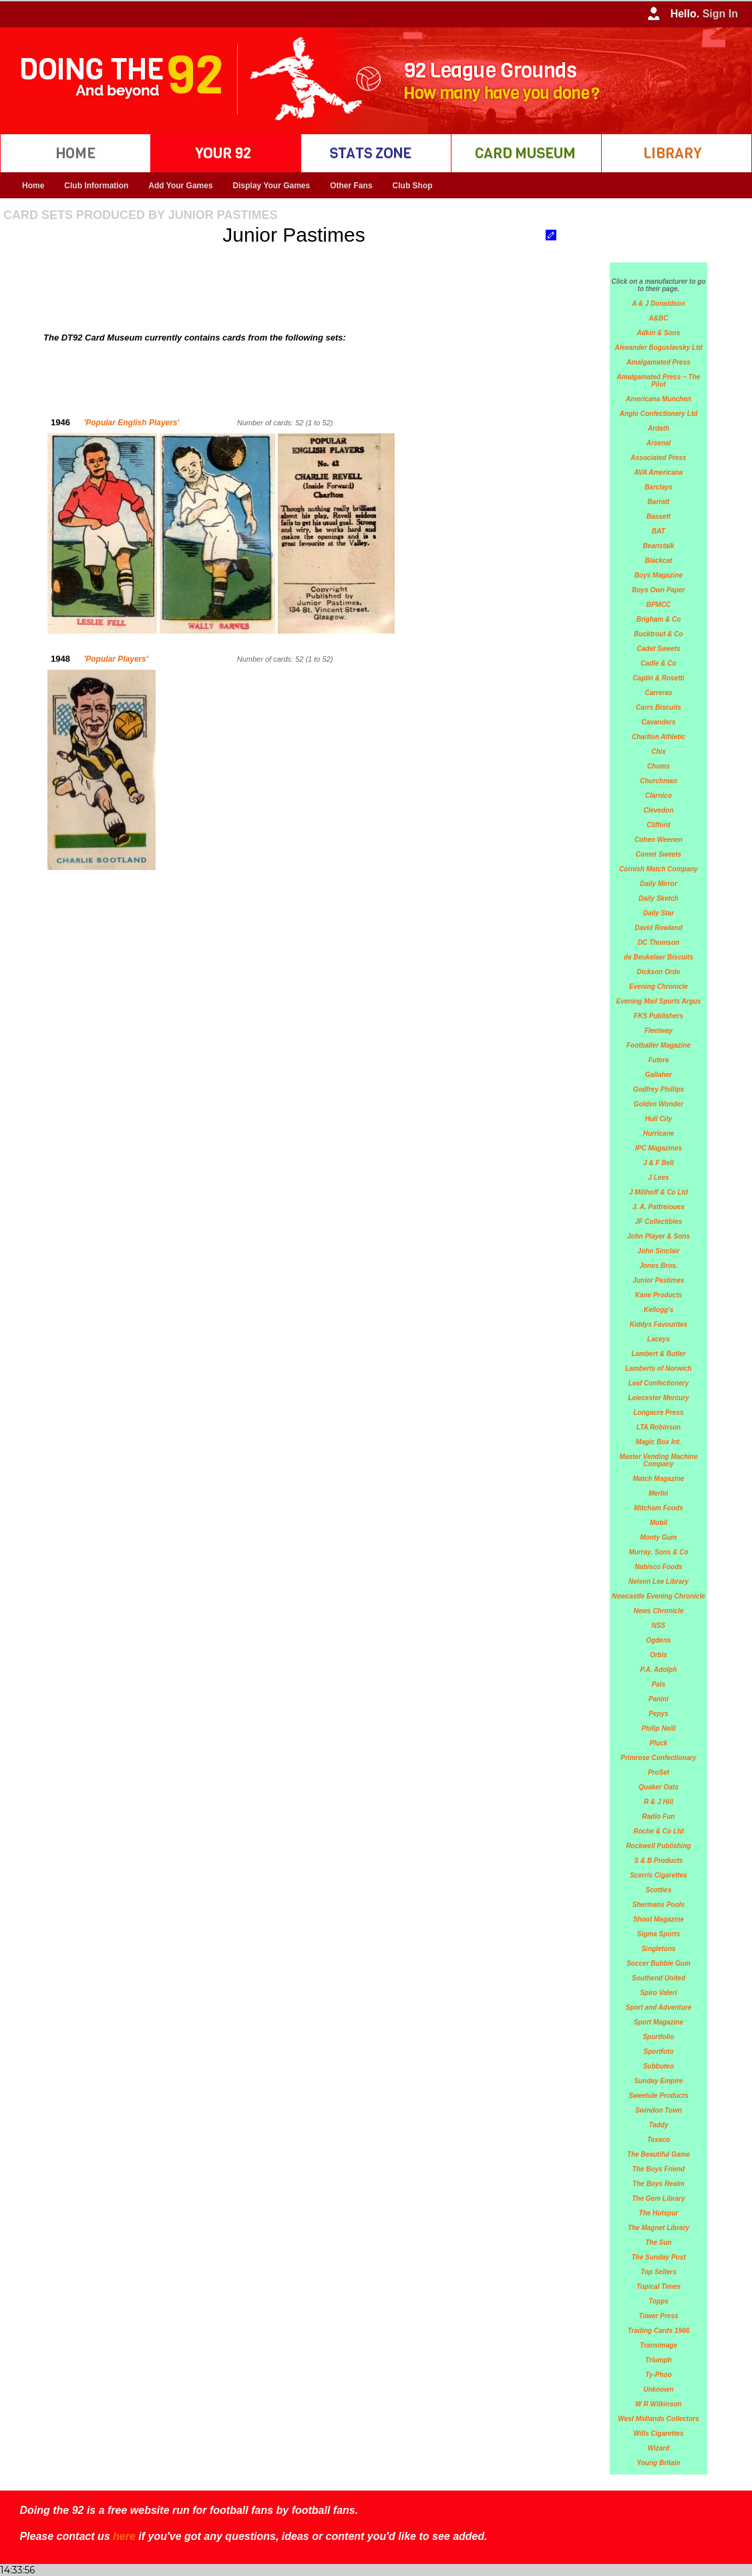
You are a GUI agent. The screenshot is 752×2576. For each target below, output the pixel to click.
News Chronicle (658, 1611)
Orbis (658, 1655)
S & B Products (658, 1860)
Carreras (658, 692)
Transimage (658, 2345)
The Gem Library (658, 2198)
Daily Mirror (658, 883)
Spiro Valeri (658, 1992)
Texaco (658, 2139)
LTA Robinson (658, 1427)
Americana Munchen (658, 399)
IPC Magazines (658, 1148)
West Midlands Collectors (658, 2418)
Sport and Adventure (659, 2007)
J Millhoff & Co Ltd (658, 1192)
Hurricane (659, 1133)
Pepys (658, 1713)
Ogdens (658, 1640)
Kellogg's (659, 1309)
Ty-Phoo (658, 2374)
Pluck (659, 1743)
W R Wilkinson (658, 2404)
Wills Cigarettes (659, 2433)
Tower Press (658, 2316)
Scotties (659, 1890)
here (124, 2536)
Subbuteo (658, 2066)
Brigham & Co (658, 619)
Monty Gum (658, 1537)
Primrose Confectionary (658, 1757)
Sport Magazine (658, 2022)
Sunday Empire (658, 2081)
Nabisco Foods (658, 1566)
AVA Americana (658, 472)
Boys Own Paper (658, 590)
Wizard (659, 2448)
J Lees (658, 1177)
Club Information (96, 185)
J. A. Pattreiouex (658, 1207)
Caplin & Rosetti (658, 678)
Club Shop (413, 185)
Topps (658, 2301)
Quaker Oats (658, 1787)
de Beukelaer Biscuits (658, 957)
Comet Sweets (658, 854)
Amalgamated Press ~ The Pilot (659, 380)
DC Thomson (658, 942)
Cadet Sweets (658, 648)
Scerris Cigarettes (658, 1875)
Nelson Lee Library (658, 1581)
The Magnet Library (658, 2227)
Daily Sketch (658, 898)
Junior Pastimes (658, 1280)
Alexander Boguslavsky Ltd (658, 347)
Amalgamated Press (658, 362)
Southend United (658, 1978)
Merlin (658, 1493)
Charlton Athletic (658, 736)
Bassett (658, 516)
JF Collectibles (659, 1221)
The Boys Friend (658, 2169)
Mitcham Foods (658, 1508)
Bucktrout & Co (658, 634)
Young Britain (658, 2462)
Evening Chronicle (658, 986)
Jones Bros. (658, 1265)
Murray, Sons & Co (658, 1552)
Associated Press (658, 457)
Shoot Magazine (658, 1919)
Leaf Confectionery (658, 1383)
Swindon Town (658, 2110)
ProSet (658, 1772)
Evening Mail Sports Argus (658, 1001)
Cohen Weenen (658, 839)
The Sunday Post (658, 2257)
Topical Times (658, 2286)
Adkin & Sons (658, 333)
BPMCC (658, 604)
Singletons (658, 1948)
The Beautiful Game (658, 2154)
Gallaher (658, 1074)
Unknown (659, 2389)
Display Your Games (272, 185)
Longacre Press (658, 1412)
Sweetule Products (658, 2095)
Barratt (659, 501)
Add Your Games (180, 185)
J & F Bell (658, 1162)
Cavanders (658, 722)
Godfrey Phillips (659, 1089)
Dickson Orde (658, 972)
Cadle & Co (658, 663)
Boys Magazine (658, 575)
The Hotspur (659, 2213)
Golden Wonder (658, 1104)
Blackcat (658, 560)
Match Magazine (659, 1478)
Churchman (658, 781)
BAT (658, 531)
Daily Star (658, 913)
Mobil (658, 1522)
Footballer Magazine (658, 1045)
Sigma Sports (658, 1934)
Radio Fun (658, 1816)
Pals (659, 1684)
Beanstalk (658, 546)
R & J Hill (658, 1801)
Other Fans (351, 185)
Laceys (658, 1339)
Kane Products (659, 1295)
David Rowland (658, 927)
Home (33, 185)
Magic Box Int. (658, 1442)
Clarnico (658, 795)
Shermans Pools (658, 1904)
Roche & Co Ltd (659, 1831)
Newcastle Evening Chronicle (658, 1596)
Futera (658, 1060)
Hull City (659, 1118)
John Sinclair (659, 1251)
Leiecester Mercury (658, 1398)
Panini (658, 1699)
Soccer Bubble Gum (658, 1963)
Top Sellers (658, 2272)
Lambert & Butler (658, 1353)
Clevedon (658, 810)
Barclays (658, 487)
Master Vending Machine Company (659, 1460)
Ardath (658, 428)
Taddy (658, 2125)
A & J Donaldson (658, 303)
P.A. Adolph (658, 1669)
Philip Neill (658, 1728)
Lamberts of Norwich (658, 1368)
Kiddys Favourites (659, 1324)
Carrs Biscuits (658, 707)
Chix (658, 751)
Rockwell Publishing (658, 1846)
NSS (659, 1625)
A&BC (659, 318)
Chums (658, 766)
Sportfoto (659, 2051)
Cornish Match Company (658, 869)
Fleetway (658, 1030)
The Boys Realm (658, 2183)
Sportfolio (658, 2037)
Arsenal (658, 443)
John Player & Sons (658, 1236)
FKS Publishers (658, 1016)
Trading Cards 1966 (659, 2330)
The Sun (658, 2242)
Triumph (658, 2360)
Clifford (658, 825)
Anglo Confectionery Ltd (659, 413)
